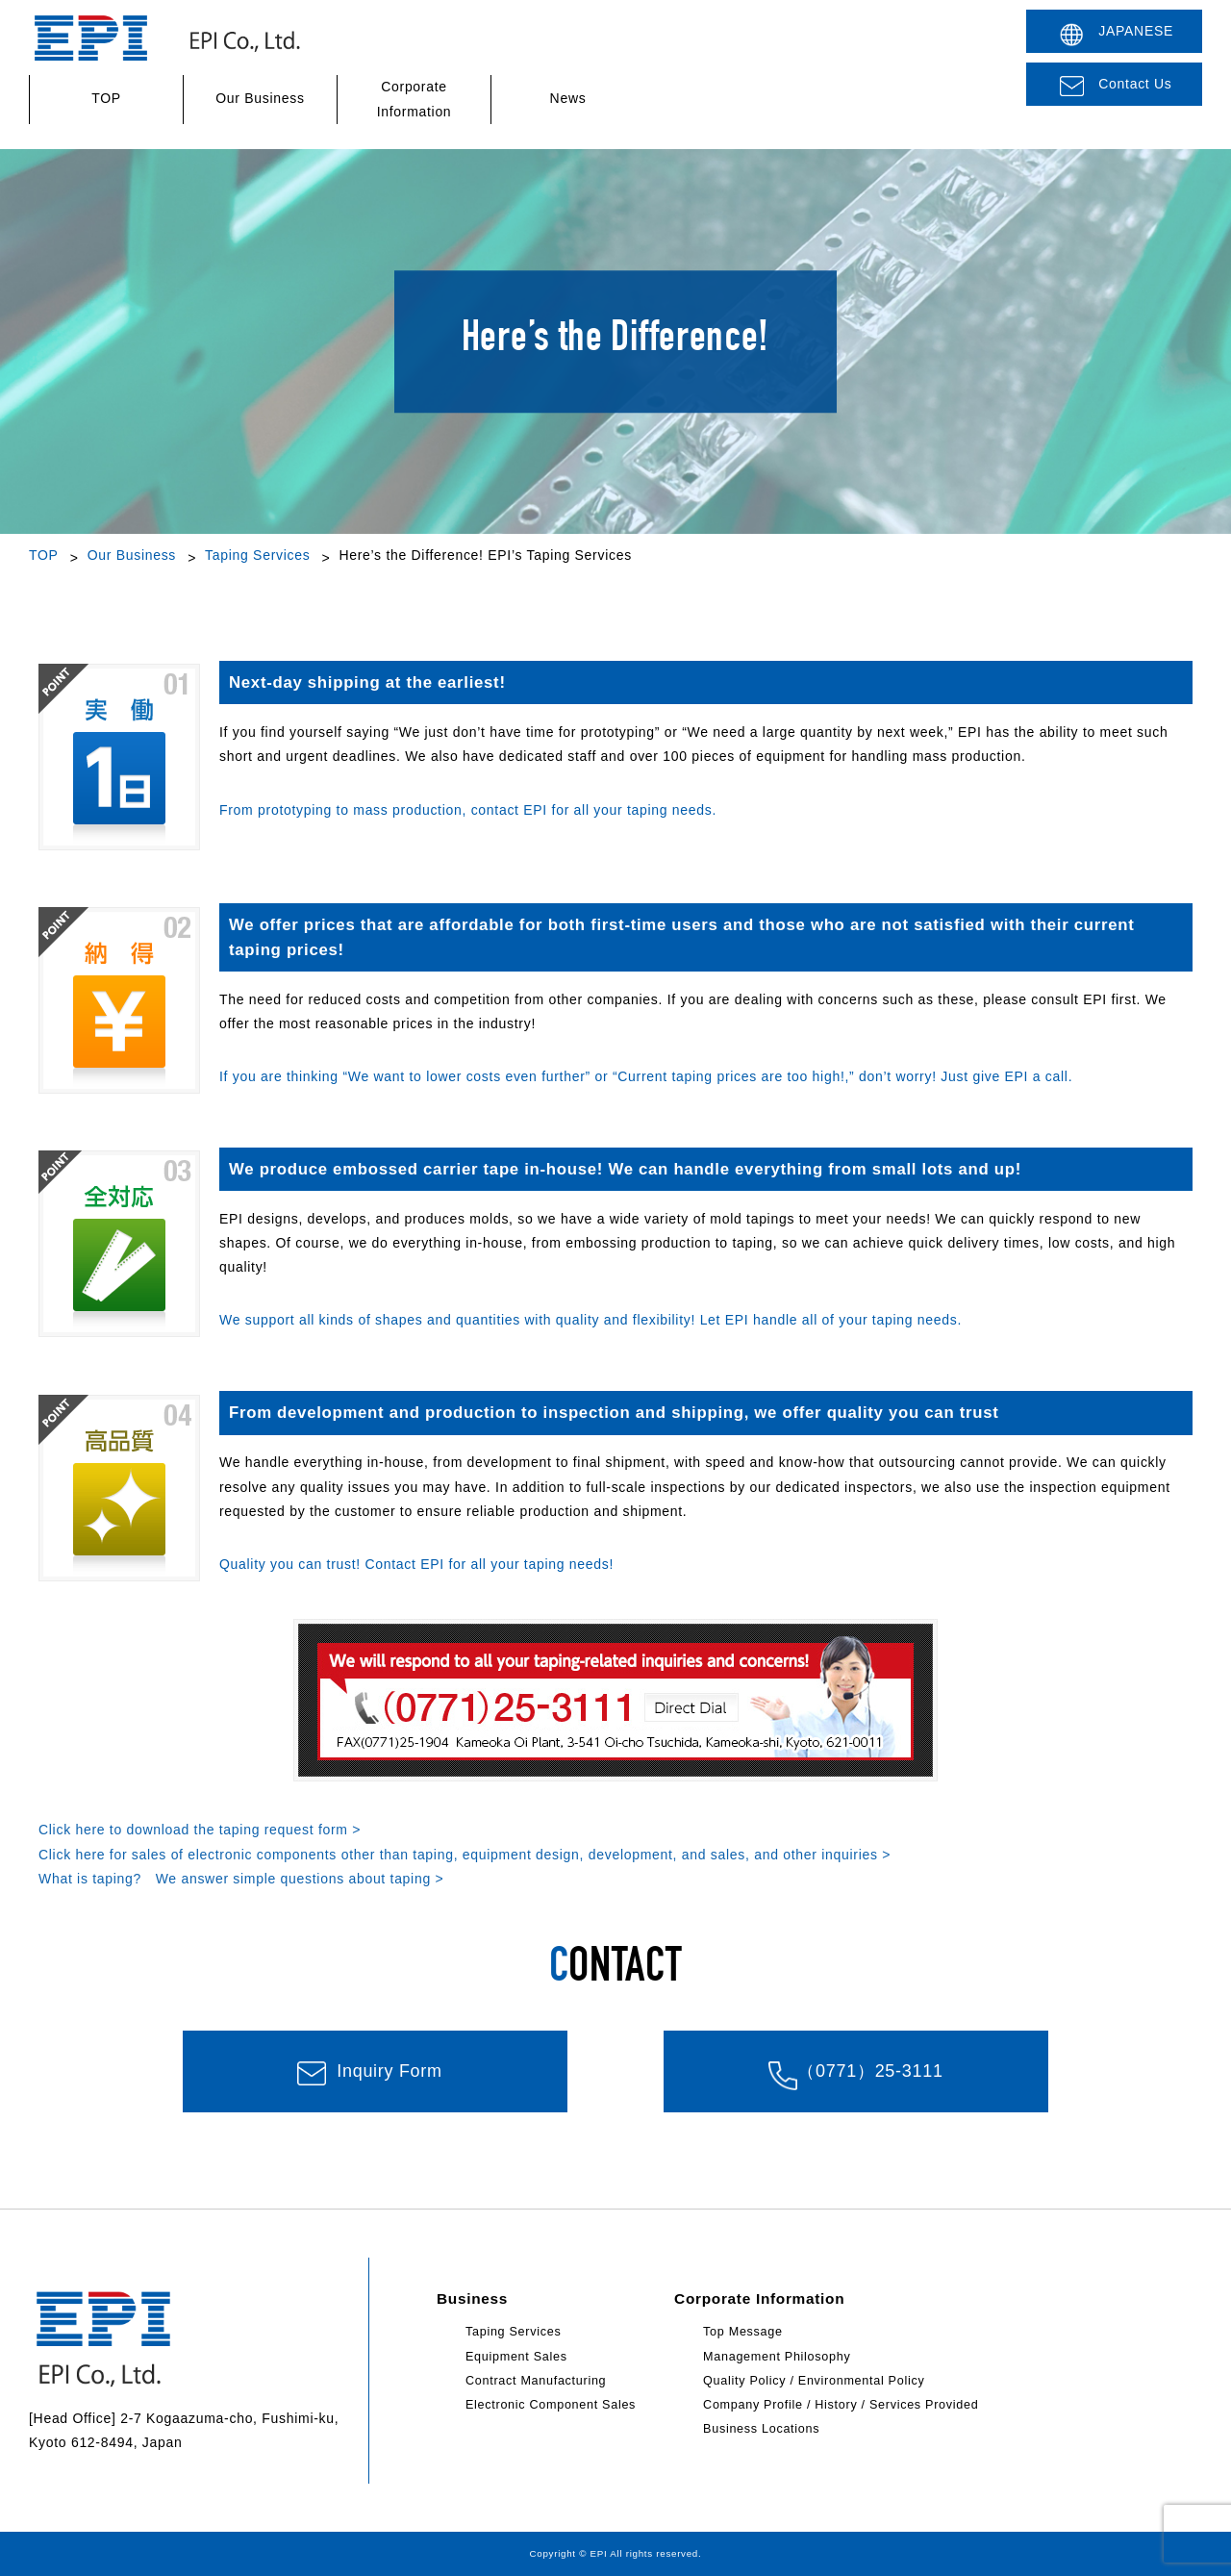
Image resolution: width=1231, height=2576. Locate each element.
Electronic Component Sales (550, 2405)
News (568, 99)
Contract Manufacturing (535, 2380)
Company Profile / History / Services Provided (840, 2405)
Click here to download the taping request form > (199, 1829)
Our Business (259, 99)
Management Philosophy (776, 2356)
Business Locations (761, 2429)
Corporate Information (414, 98)
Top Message (743, 2331)
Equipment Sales (516, 2356)
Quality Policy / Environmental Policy (813, 2380)
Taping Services (257, 555)
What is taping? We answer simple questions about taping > (240, 1878)
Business (472, 2298)
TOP (106, 99)
